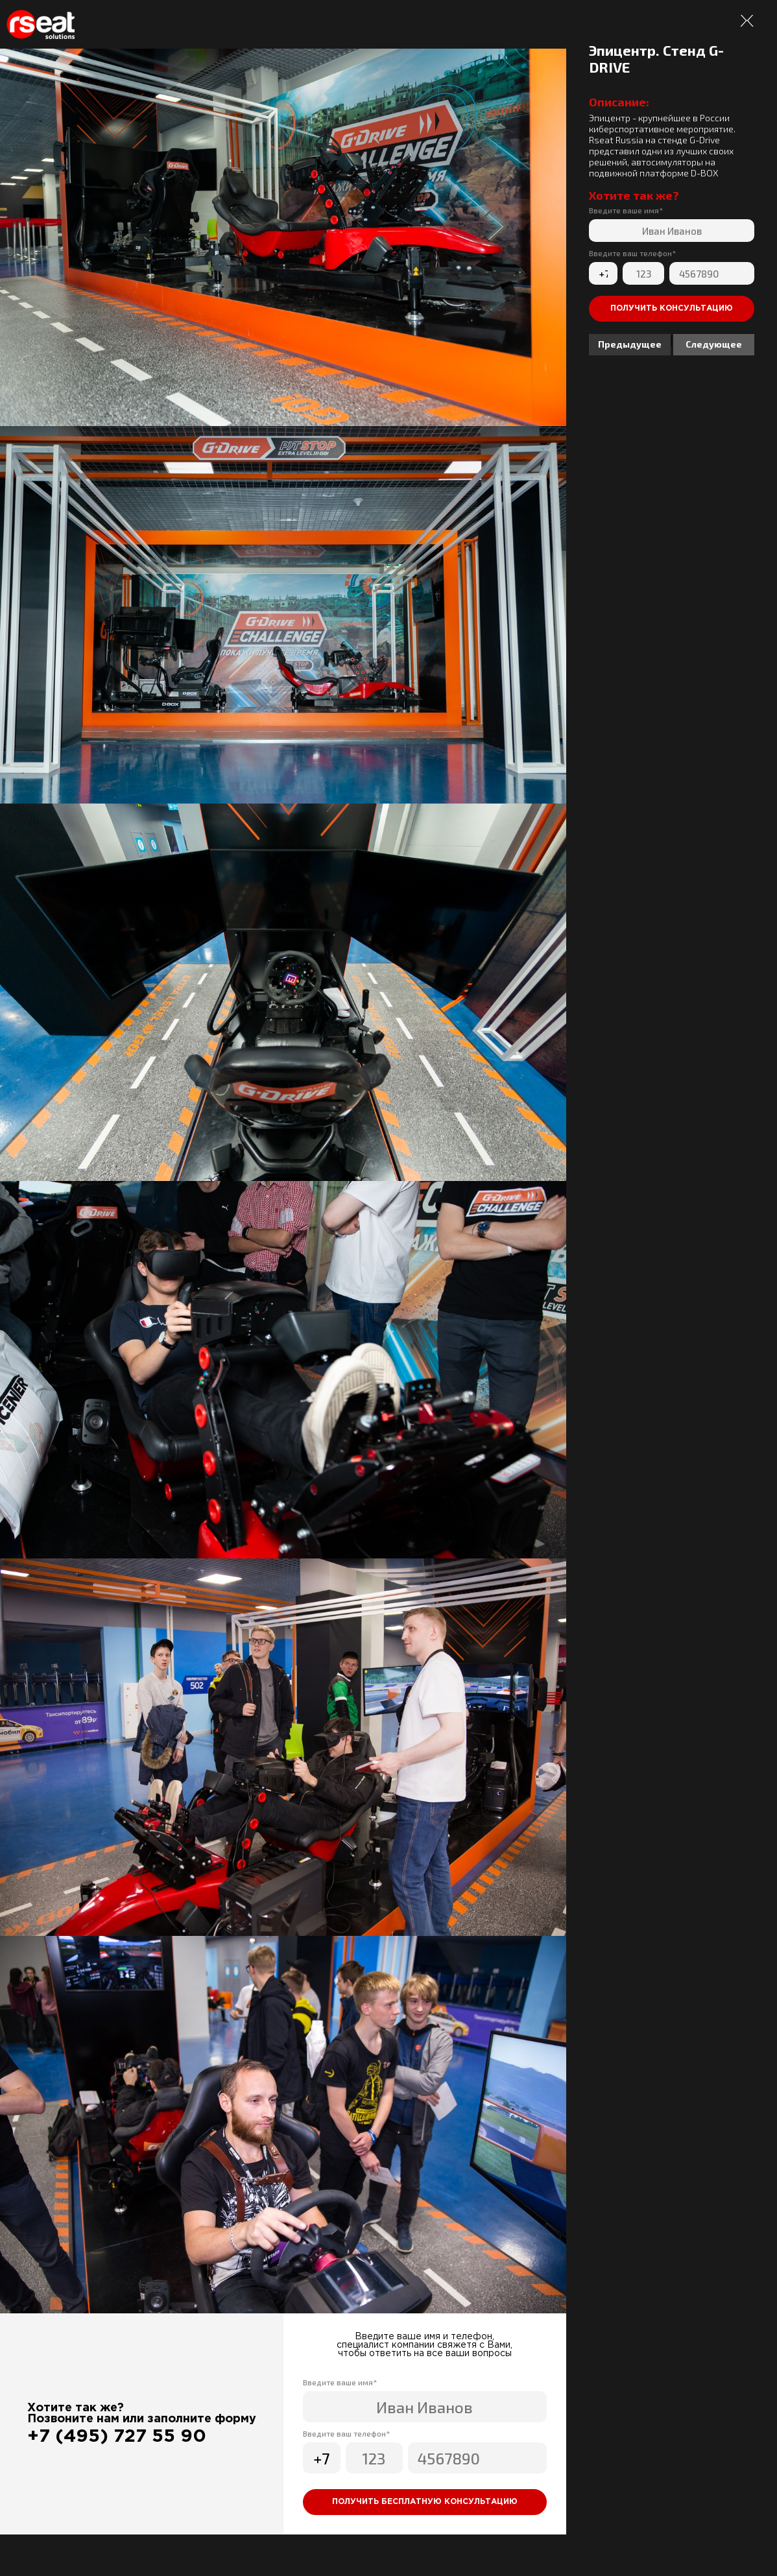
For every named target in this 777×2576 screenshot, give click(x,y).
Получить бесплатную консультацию (425, 2501)
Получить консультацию (671, 308)
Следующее (714, 344)
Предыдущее (630, 344)
